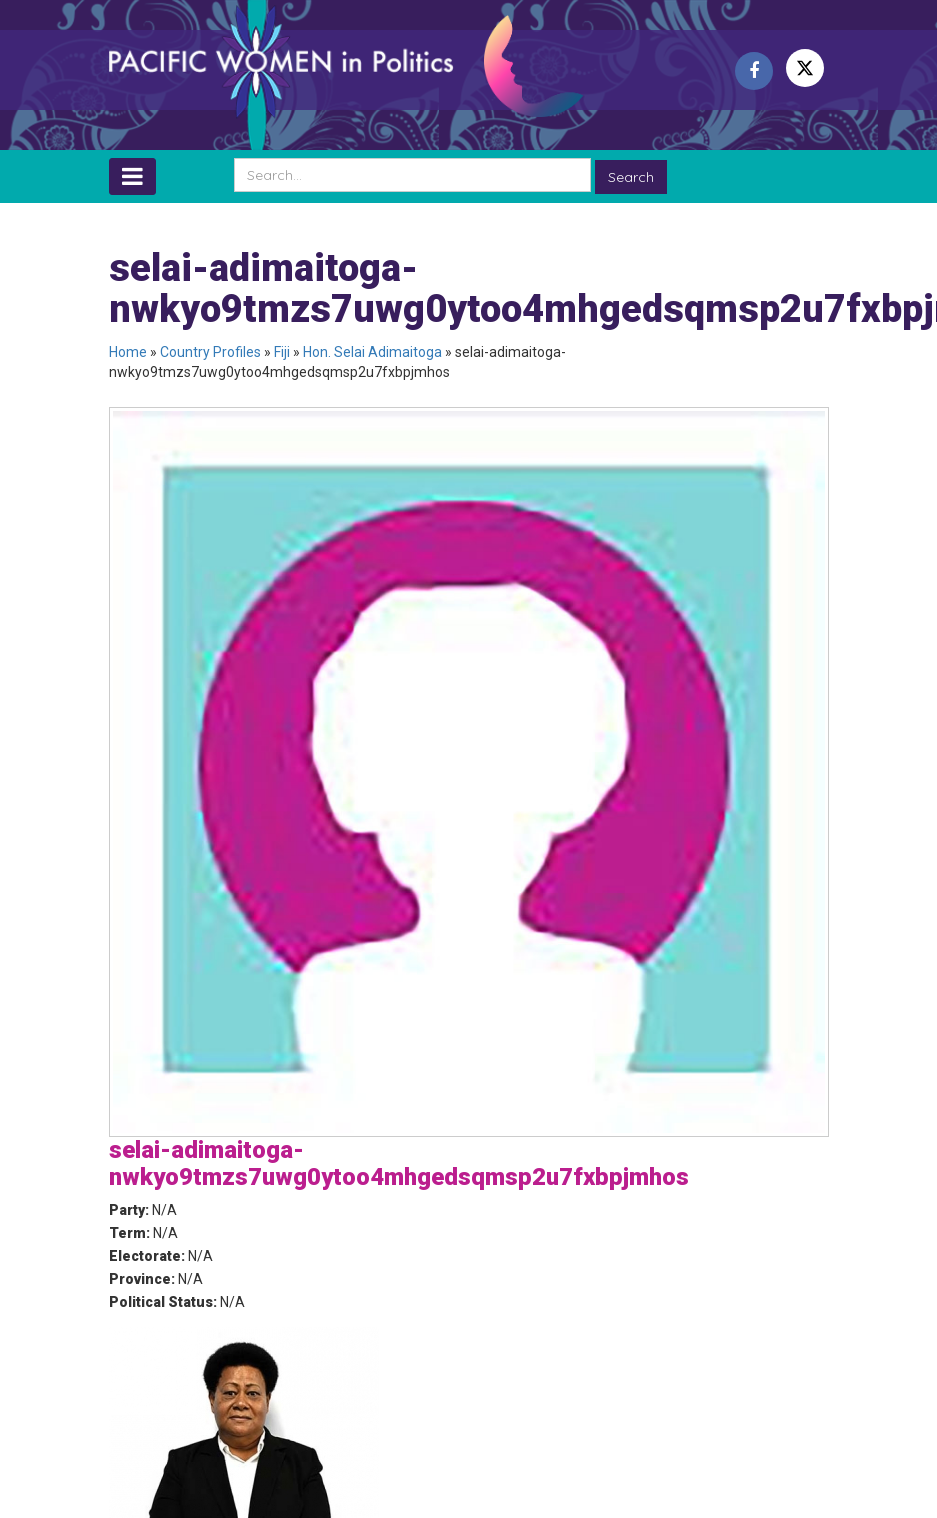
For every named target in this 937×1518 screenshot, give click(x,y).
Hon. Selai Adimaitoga (372, 352)
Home (128, 352)
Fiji (282, 352)
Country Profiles (210, 352)
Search (631, 177)
